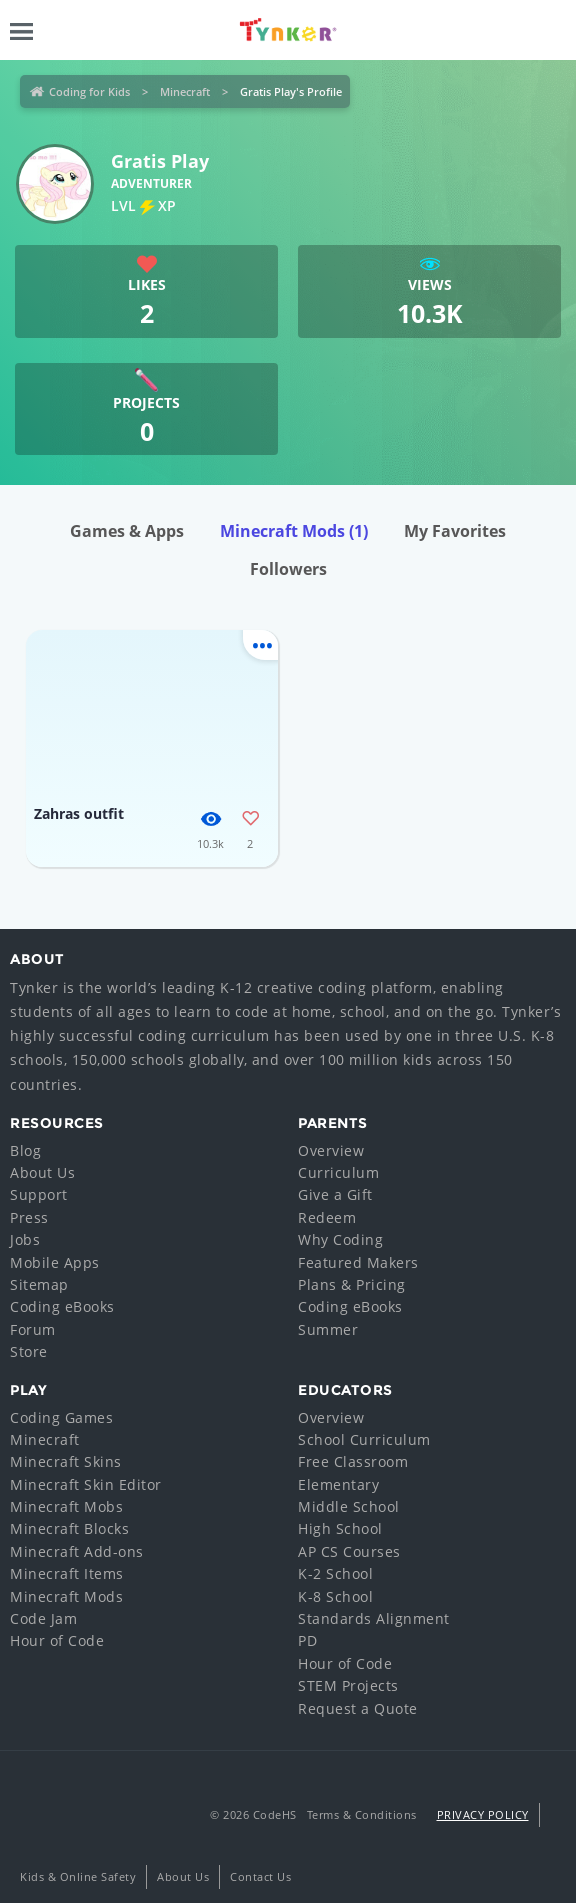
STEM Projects (348, 1685)
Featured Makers (358, 1262)
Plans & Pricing (352, 1284)
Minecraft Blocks (69, 1528)
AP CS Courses (349, 1551)
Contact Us (260, 1876)
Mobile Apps (55, 1262)
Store (29, 1351)
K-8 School (335, 1596)
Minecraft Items (67, 1573)
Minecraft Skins (66, 1461)
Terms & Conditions (362, 1814)
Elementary (338, 1484)
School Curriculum (364, 1439)
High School (340, 1528)
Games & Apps (127, 531)
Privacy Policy (483, 1814)
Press (29, 1217)
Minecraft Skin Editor (86, 1484)
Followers (288, 569)
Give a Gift (335, 1194)
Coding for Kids (89, 91)
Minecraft (185, 91)
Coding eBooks (62, 1306)
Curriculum (338, 1172)
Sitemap (39, 1284)
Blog (25, 1150)
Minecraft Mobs (66, 1506)
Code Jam (43, 1618)
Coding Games (61, 1417)
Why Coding (340, 1239)
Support (39, 1194)
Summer (328, 1329)
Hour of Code (57, 1640)
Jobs (25, 1239)
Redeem (327, 1217)
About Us (42, 1172)
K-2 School (335, 1573)
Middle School (349, 1506)
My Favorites (455, 531)
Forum (33, 1329)
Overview (331, 1150)
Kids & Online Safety (78, 1876)
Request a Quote (358, 1708)
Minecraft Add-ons (77, 1551)
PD (307, 1640)
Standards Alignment (374, 1618)
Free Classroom (353, 1461)
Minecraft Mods (294, 531)
